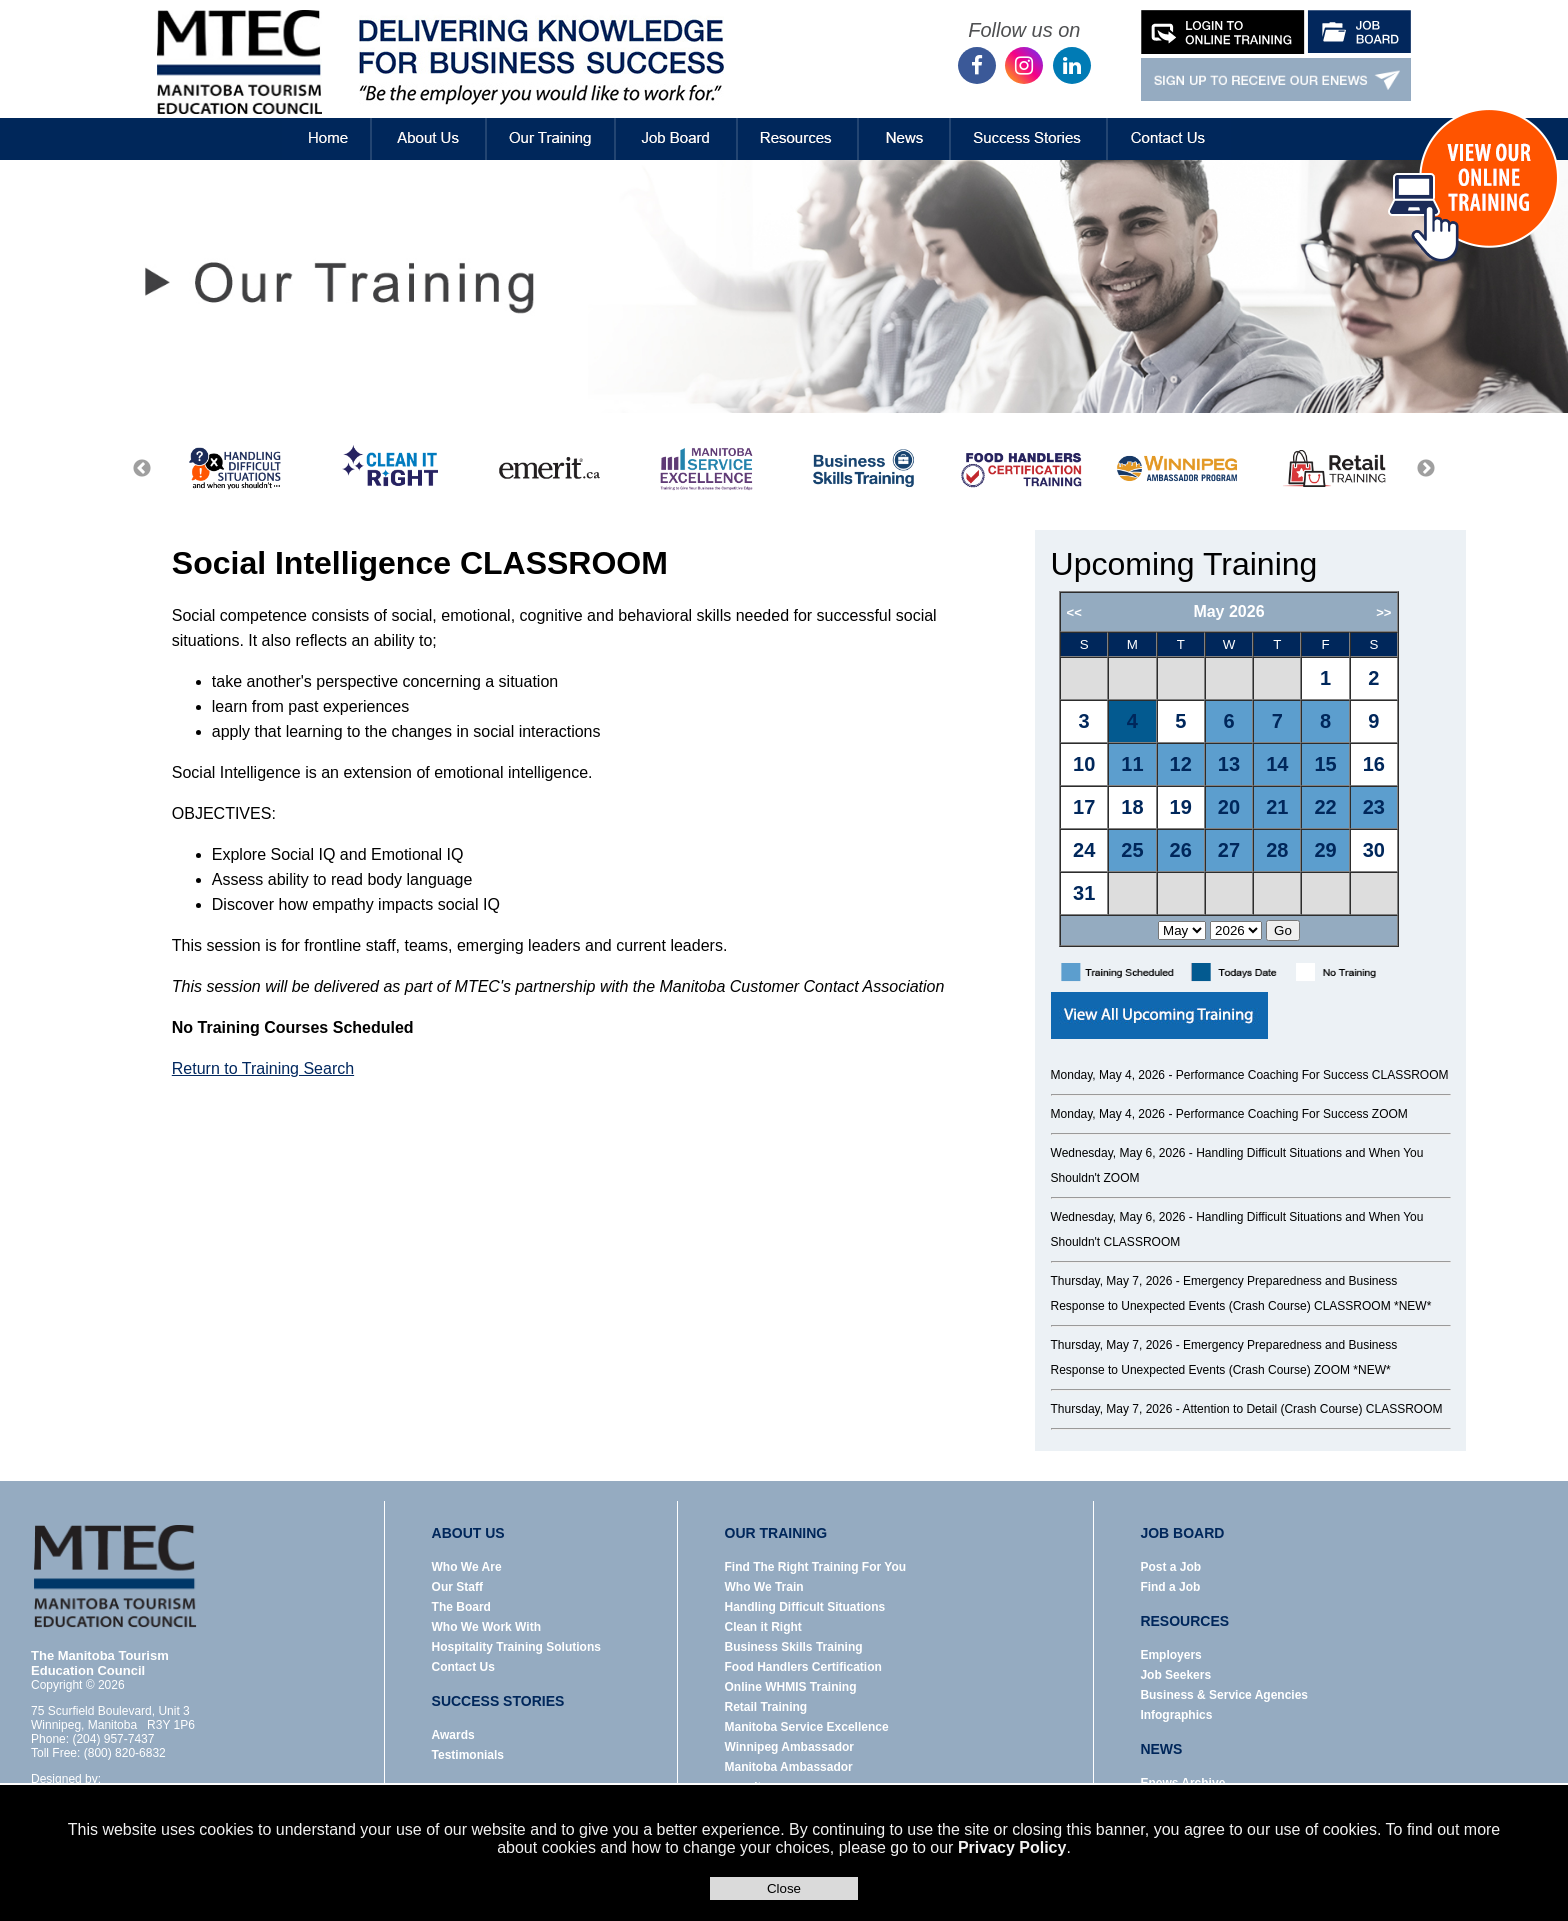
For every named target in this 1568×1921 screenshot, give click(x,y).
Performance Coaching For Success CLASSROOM (1312, 1075)
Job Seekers (1175, 1675)
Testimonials (468, 1755)
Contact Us (1169, 124)
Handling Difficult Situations (805, 1607)
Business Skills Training (794, 1647)
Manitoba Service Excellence (807, 1727)
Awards (453, 1735)
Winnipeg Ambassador (789, 1747)
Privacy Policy (1012, 1847)
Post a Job (1170, 1567)
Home (311, 124)
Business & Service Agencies (1224, 1695)
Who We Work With (486, 1627)
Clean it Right (763, 1627)
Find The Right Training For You (816, 1567)
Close (784, 1888)
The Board (461, 1607)
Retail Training (766, 1707)
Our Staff (457, 1587)
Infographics (1176, 1715)
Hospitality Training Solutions (516, 1647)
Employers (1170, 1655)
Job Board (676, 124)
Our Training (550, 124)
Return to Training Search (263, 1068)
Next (1426, 469)
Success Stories (1028, 124)
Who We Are (467, 1567)
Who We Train (764, 1587)
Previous (142, 469)
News (904, 124)
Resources (797, 124)
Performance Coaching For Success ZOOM (1292, 1114)
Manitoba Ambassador (789, 1767)
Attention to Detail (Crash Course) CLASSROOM (1312, 1409)
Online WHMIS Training (791, 1687)
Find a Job (1170, 1587)
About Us (428, 124)
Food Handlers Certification (803, 1667)
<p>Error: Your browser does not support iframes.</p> (1254, 770)
